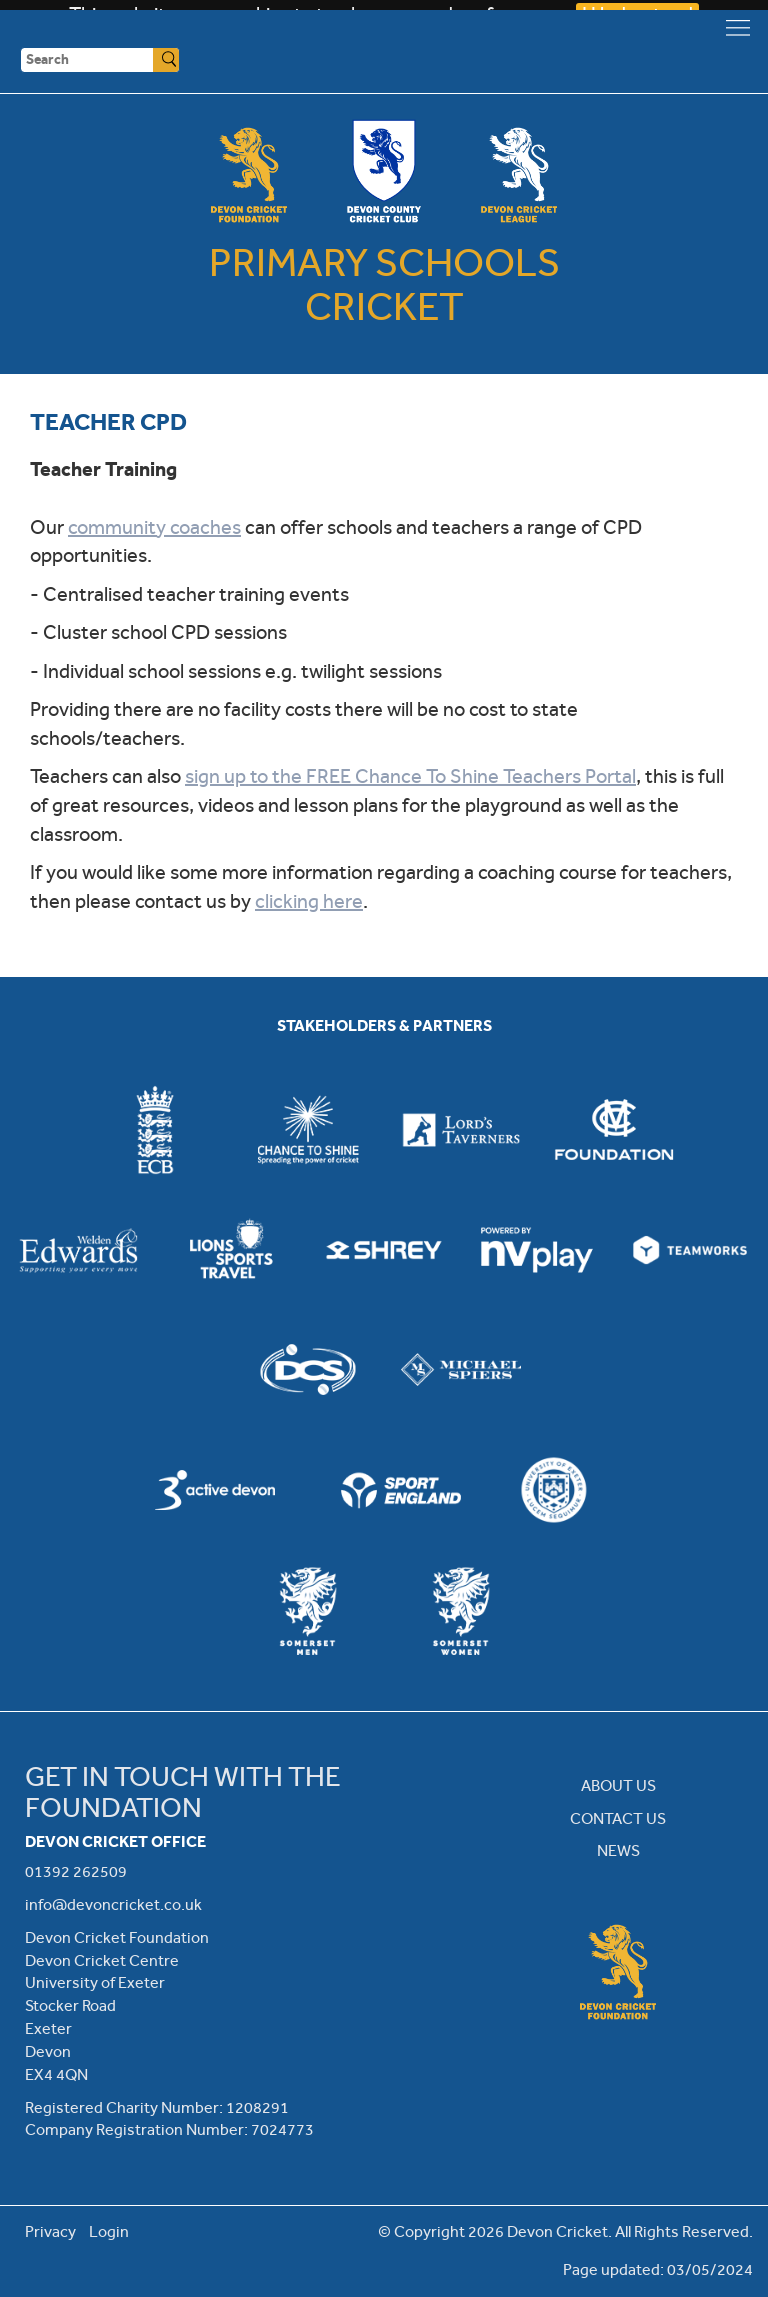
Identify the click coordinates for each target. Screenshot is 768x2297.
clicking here (309, 901)
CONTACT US (618, 1818)
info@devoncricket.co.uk (113, 1904)
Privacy (50, 2231)
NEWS (618, 1850)
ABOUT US (618, 1785)
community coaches (154, 527)
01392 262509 (76, 1871)
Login (109, 2231)
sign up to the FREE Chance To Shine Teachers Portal (410, 776)
